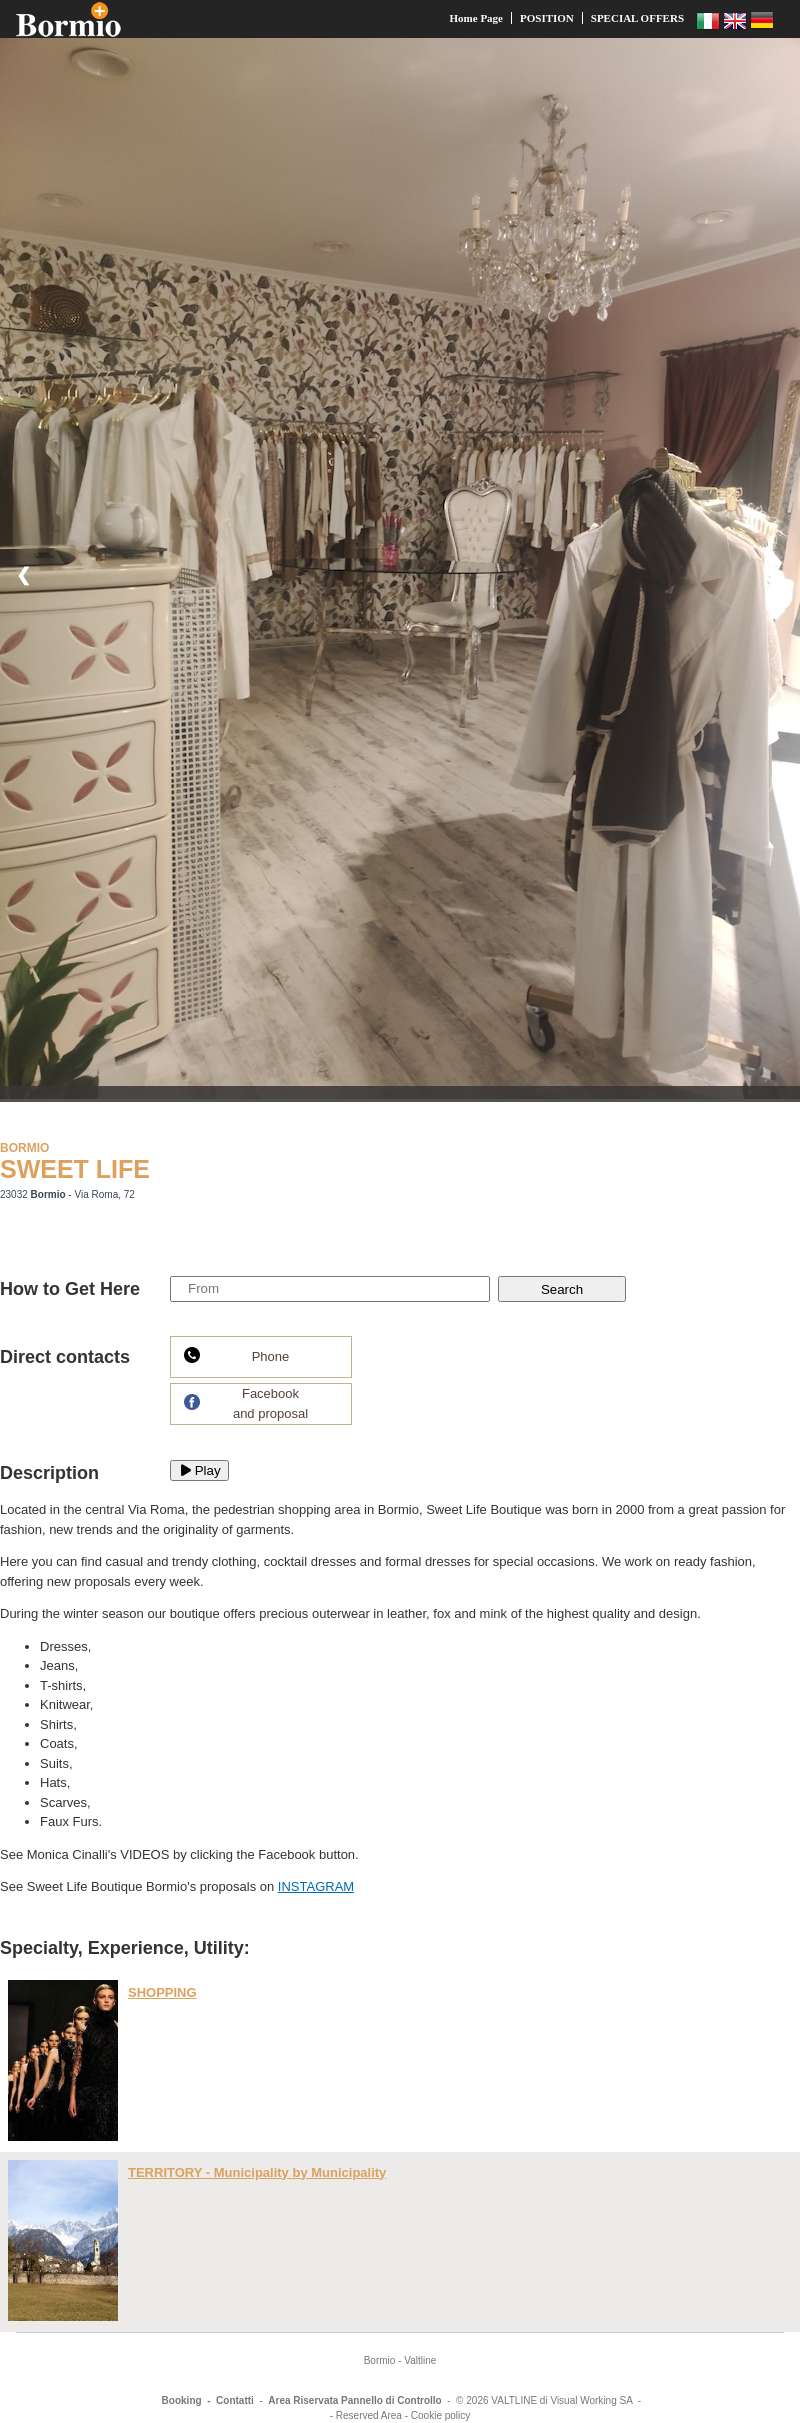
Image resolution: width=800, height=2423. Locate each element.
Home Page (476, 18)
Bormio (380, 2360)
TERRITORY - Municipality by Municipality (257, 2172)
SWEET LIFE (75, 1169)
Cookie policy (440, 2415)
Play (199, 1470)
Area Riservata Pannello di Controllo (354, 2400)
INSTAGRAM (316, 1886)
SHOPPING (162, 1992)
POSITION (547, 18)
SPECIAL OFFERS (637, 18)
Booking (182, 2400)
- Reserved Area (366, 2415)
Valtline (420, 2360)
